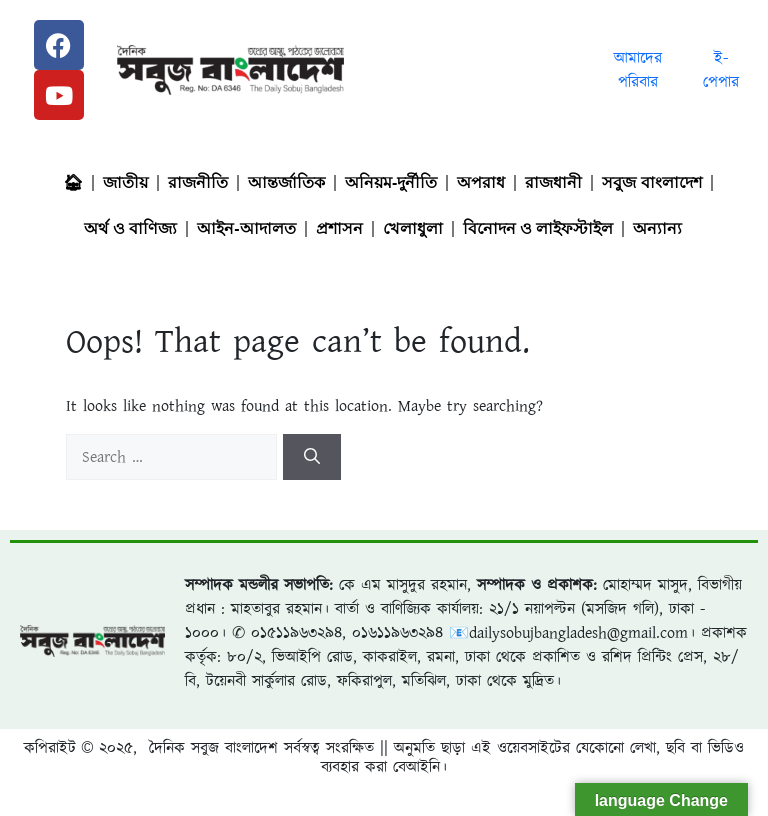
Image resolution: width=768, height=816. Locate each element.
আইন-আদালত (246, 228)
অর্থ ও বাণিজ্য (130, 228)
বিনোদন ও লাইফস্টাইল (538, 228)
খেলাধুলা (413, 228)
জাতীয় (125, 182)
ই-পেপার (721, 70)
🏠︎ (73, 182)
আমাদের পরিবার (638, 70)
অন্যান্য (657, 228)
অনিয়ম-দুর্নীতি (391, 182)
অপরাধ (481, 182)
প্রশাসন (339, 228)
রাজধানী (553, 182)
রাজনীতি (198, 182)
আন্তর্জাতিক (286, 182)
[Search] (312, 457)
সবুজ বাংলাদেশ (651, 182)
